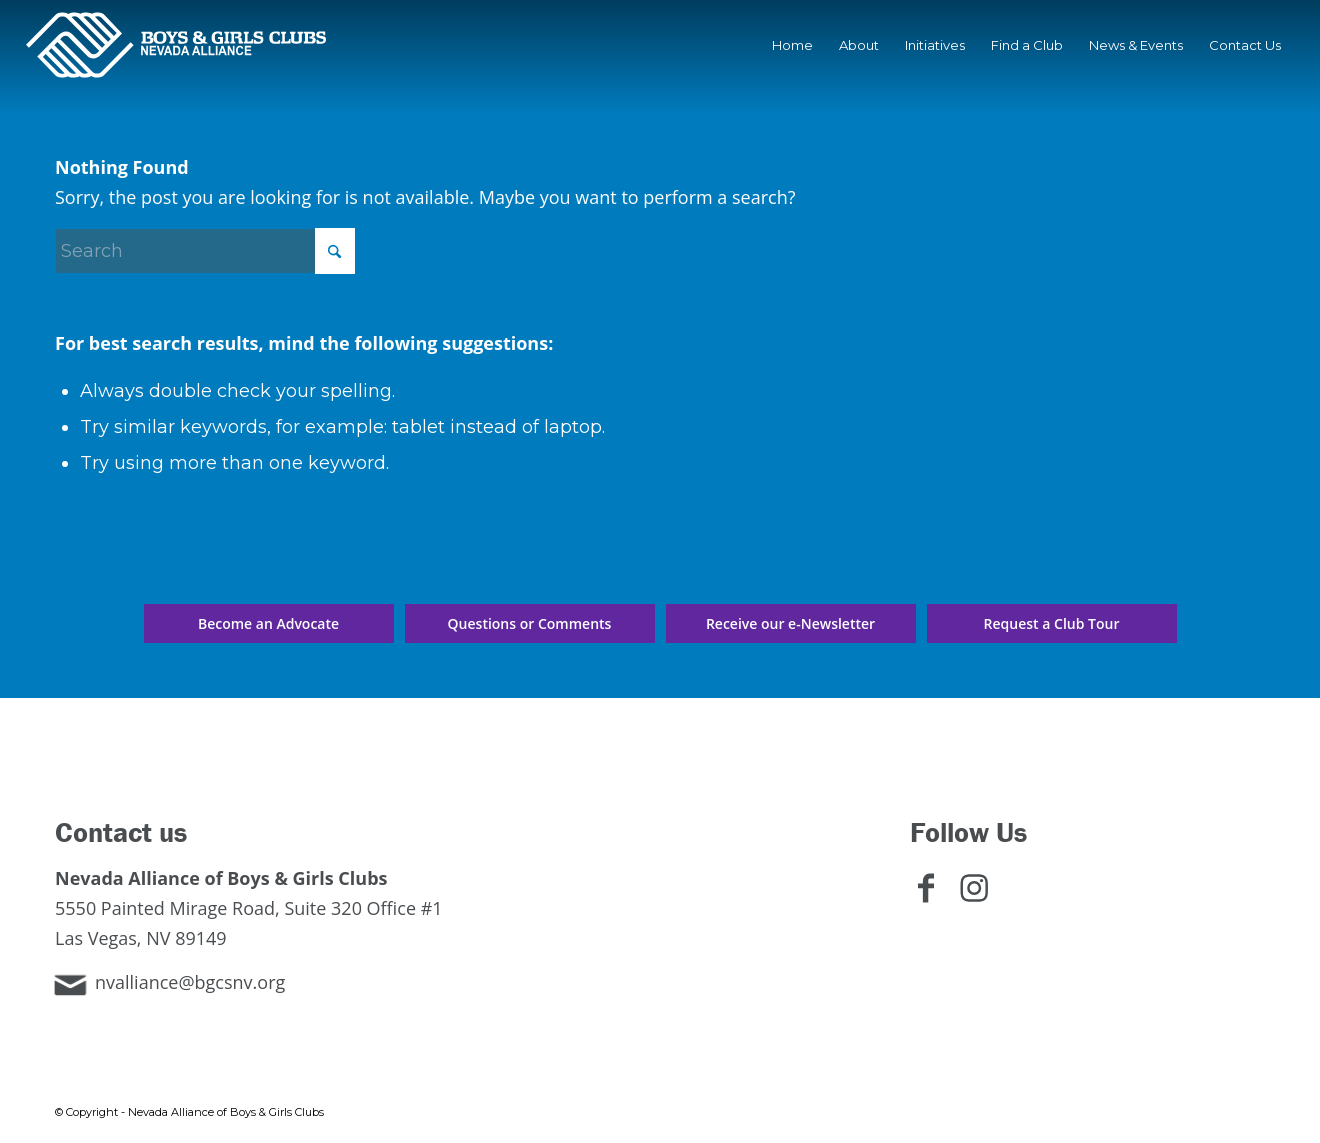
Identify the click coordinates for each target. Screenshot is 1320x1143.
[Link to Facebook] (934, 899)
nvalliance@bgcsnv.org (190, 982)
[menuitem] (792, 45)
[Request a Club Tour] (1052, 623)
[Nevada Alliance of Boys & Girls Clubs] (176, 45)
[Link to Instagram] (982, 899)
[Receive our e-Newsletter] (791, 623)
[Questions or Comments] (530, 623)
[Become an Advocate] (269, 623)
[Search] (205, 251)
